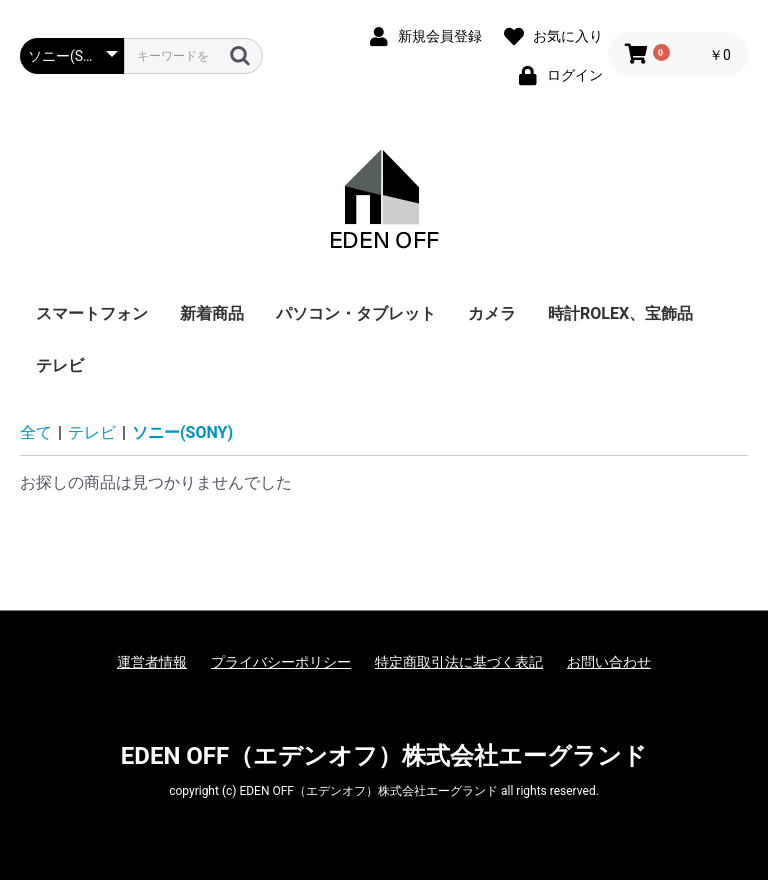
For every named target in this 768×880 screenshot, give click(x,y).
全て (36, 432)
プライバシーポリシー (281, 662)
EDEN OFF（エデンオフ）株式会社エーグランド (384, 756)
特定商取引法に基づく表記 (459, 662)
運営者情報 (152, 662)
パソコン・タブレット (356, 313)
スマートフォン (92, 313)
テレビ (60, 365)
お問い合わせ (609, 662)
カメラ (492, 313)
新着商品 (212, 313)
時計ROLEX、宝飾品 (620, 313)
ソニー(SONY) (182, 432)
